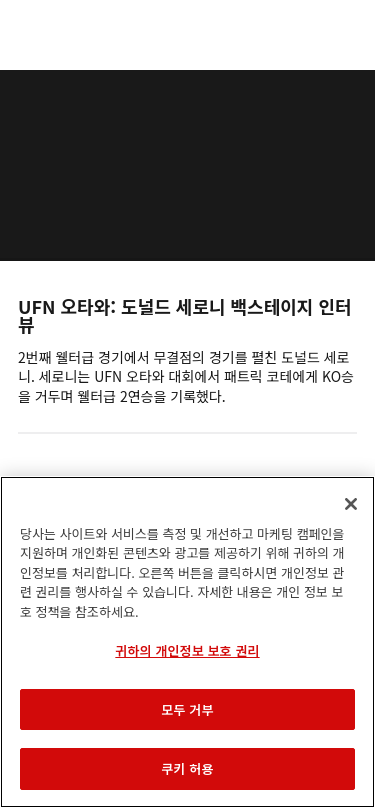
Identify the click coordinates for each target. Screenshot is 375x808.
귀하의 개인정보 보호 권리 (187, 650)
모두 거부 (187, 709)
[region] (187, 642)
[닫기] (351, 504)
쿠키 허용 (187, 768)
